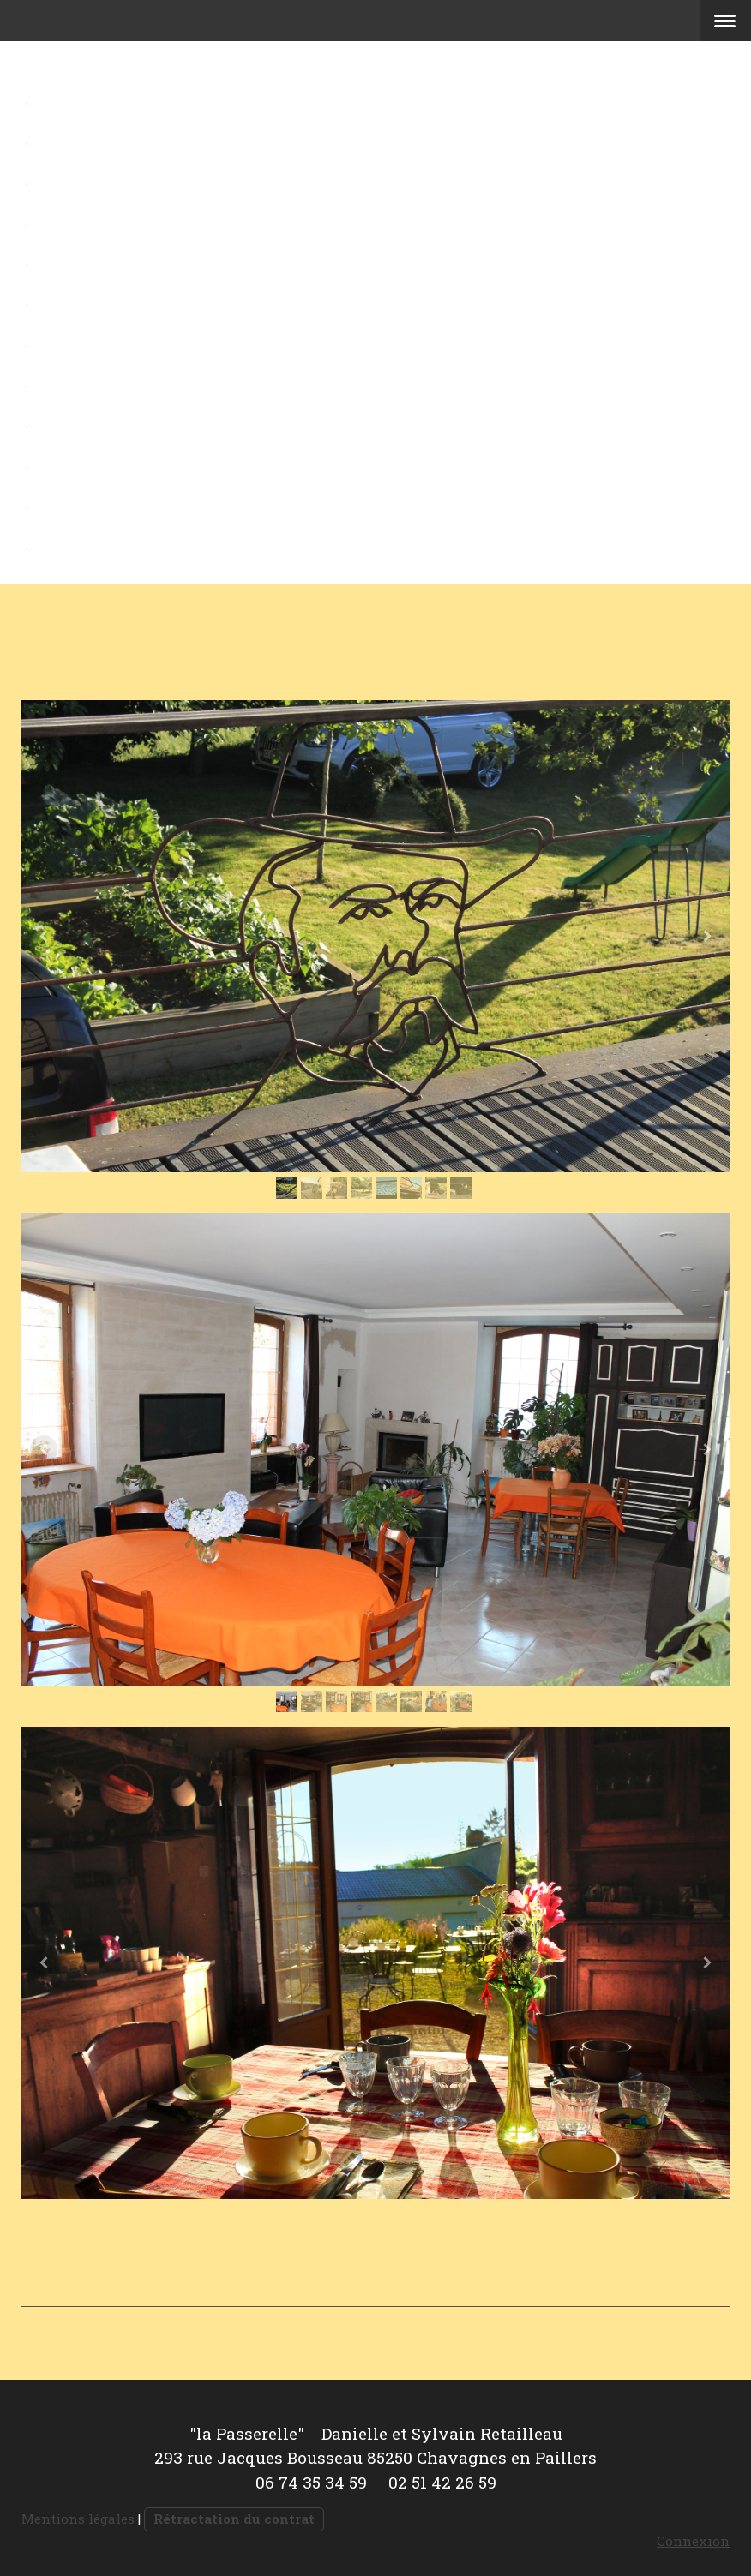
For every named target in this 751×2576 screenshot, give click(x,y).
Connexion (693, 2540)
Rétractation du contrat (234, 2518)
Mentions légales (78, 2518)
